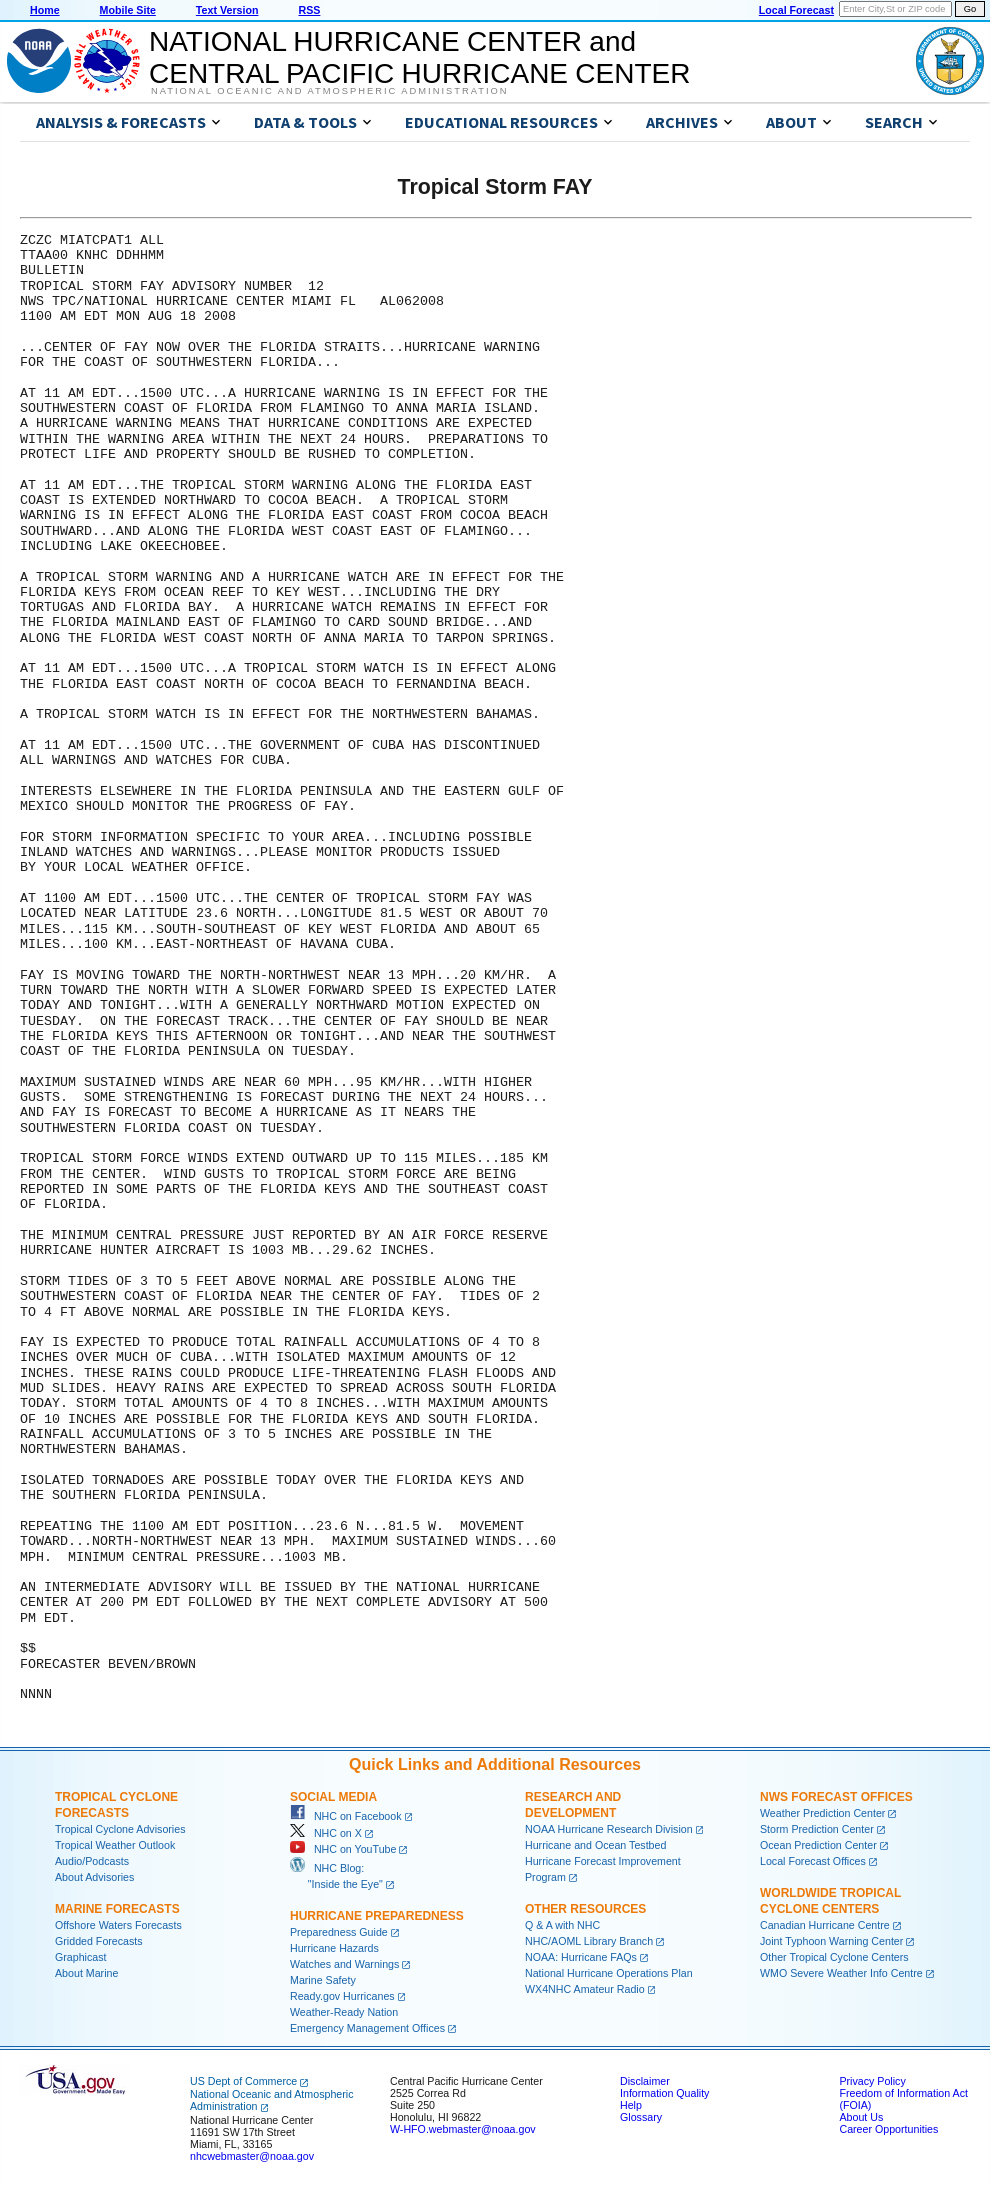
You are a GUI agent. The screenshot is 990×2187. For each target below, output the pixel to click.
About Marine (86, 1973)
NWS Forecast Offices (836, 1797)
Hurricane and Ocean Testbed (595, 1845)
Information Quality (664, 2093)
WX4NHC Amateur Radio (585, 1989)
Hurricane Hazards (334, 1948)
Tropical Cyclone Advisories (120, 1829)
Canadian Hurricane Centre (825, 1925)
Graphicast (81, 1957)
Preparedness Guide (339, 1932)
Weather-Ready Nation (344, 2012)
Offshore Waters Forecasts (118, 1925)
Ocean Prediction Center (818, 1845)
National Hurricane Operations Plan (609, 1973)
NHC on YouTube (343, 1849)
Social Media (333, 1797)
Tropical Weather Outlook (115, 1845)
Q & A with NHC (562, 1925)
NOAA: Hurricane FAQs (581, 1957)
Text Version (227, 10)
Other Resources (585, 1909)
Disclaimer (645, 2081)
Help (631, 2105)
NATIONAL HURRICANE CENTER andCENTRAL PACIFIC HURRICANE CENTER (419, 57)
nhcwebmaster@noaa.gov (252, 2156)
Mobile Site (128, 10)
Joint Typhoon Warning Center (831, 1941)
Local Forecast (796, 10)
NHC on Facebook (346, 1816)
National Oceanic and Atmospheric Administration (329, 91)
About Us (861, 2117)
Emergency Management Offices (367, 2028)
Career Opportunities (888, 2129)
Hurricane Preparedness (377, 1916)
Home (45, 10)
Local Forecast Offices (813, 1861)
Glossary (641, 2117)
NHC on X (326, 1833)
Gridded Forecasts (99, 1941)
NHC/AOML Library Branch (589, 1941)
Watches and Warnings (344, 1964)
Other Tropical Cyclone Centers (834, 1957)
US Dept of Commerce (243, 2081)
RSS (309, 10)
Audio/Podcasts (92, 1861)
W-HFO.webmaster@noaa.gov (463, 2129)
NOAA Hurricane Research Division (609, 1829)
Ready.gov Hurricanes (342, 1996)
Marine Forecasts (117, 1909)
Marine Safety (323, 1980)
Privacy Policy (872, 2081)
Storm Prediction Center (817, 1829)
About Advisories (94, 1877)
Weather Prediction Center (822, 1813)
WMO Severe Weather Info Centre (841, 1973)
